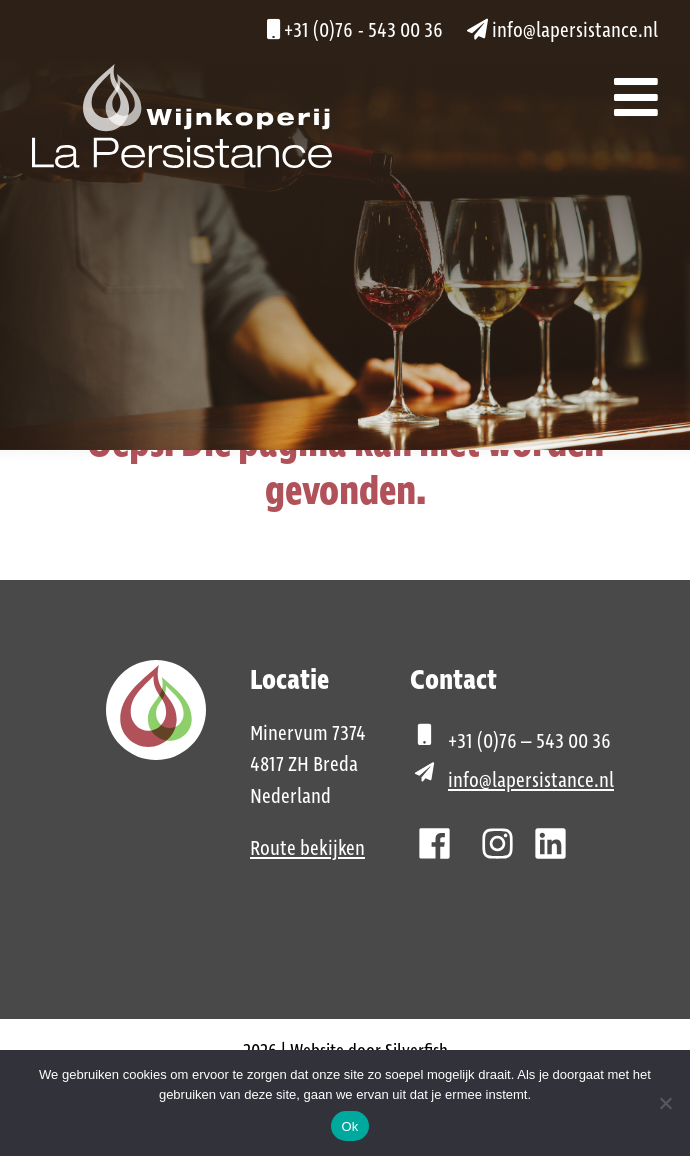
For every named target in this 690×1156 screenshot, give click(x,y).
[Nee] (665, 1103)
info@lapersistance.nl (562, 31)
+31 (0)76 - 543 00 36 (355, 31)
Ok (349, 1126)
